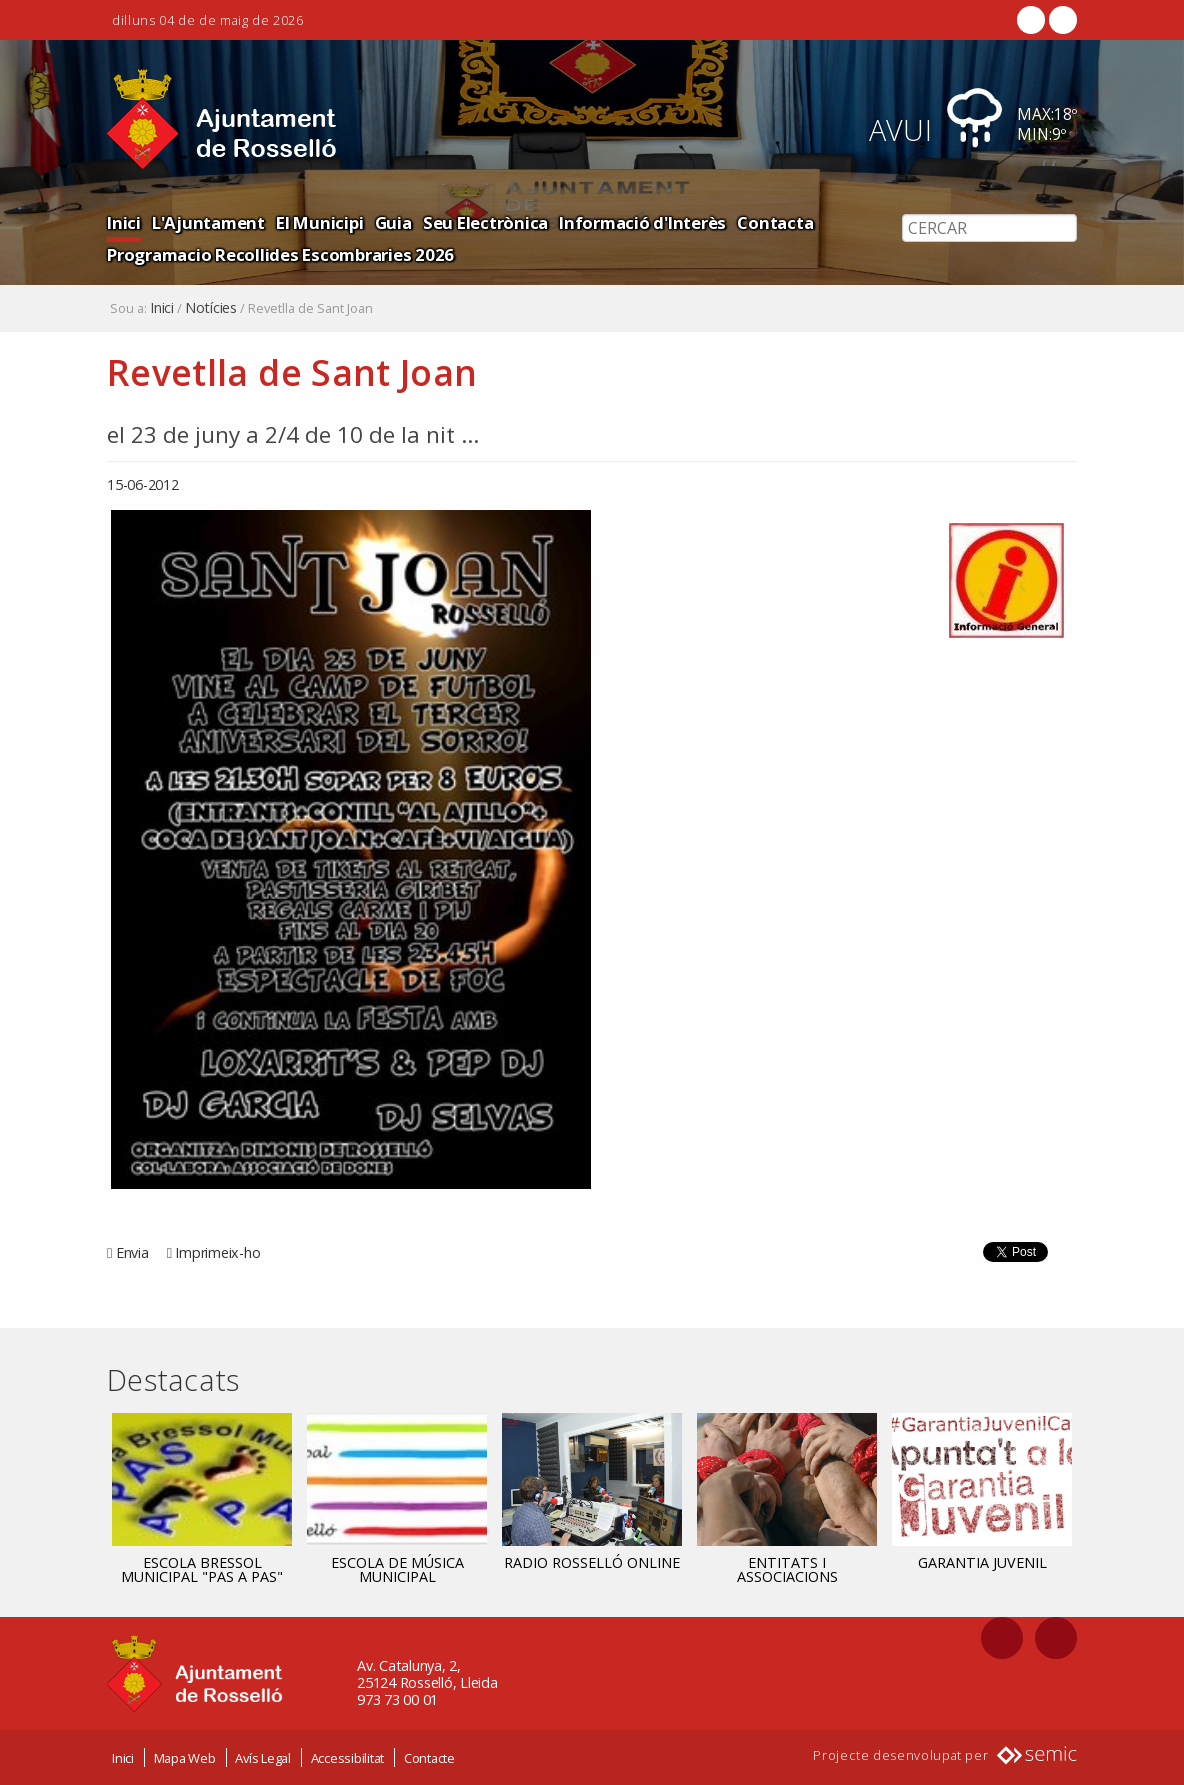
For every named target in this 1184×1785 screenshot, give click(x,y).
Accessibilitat (348, 1758)
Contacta (775, 222)
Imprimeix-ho (217, 1252)
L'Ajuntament (208, 222)
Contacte (429, 1758)
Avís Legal (263, 1758)
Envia (132, 1252)
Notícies (211, 308)
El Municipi (319, 222)
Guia (393, 222)
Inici (124, 222)
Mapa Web (185, 1758)
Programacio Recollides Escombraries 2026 (280, 254)
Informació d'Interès (642, 222)
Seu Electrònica (485, 222)
